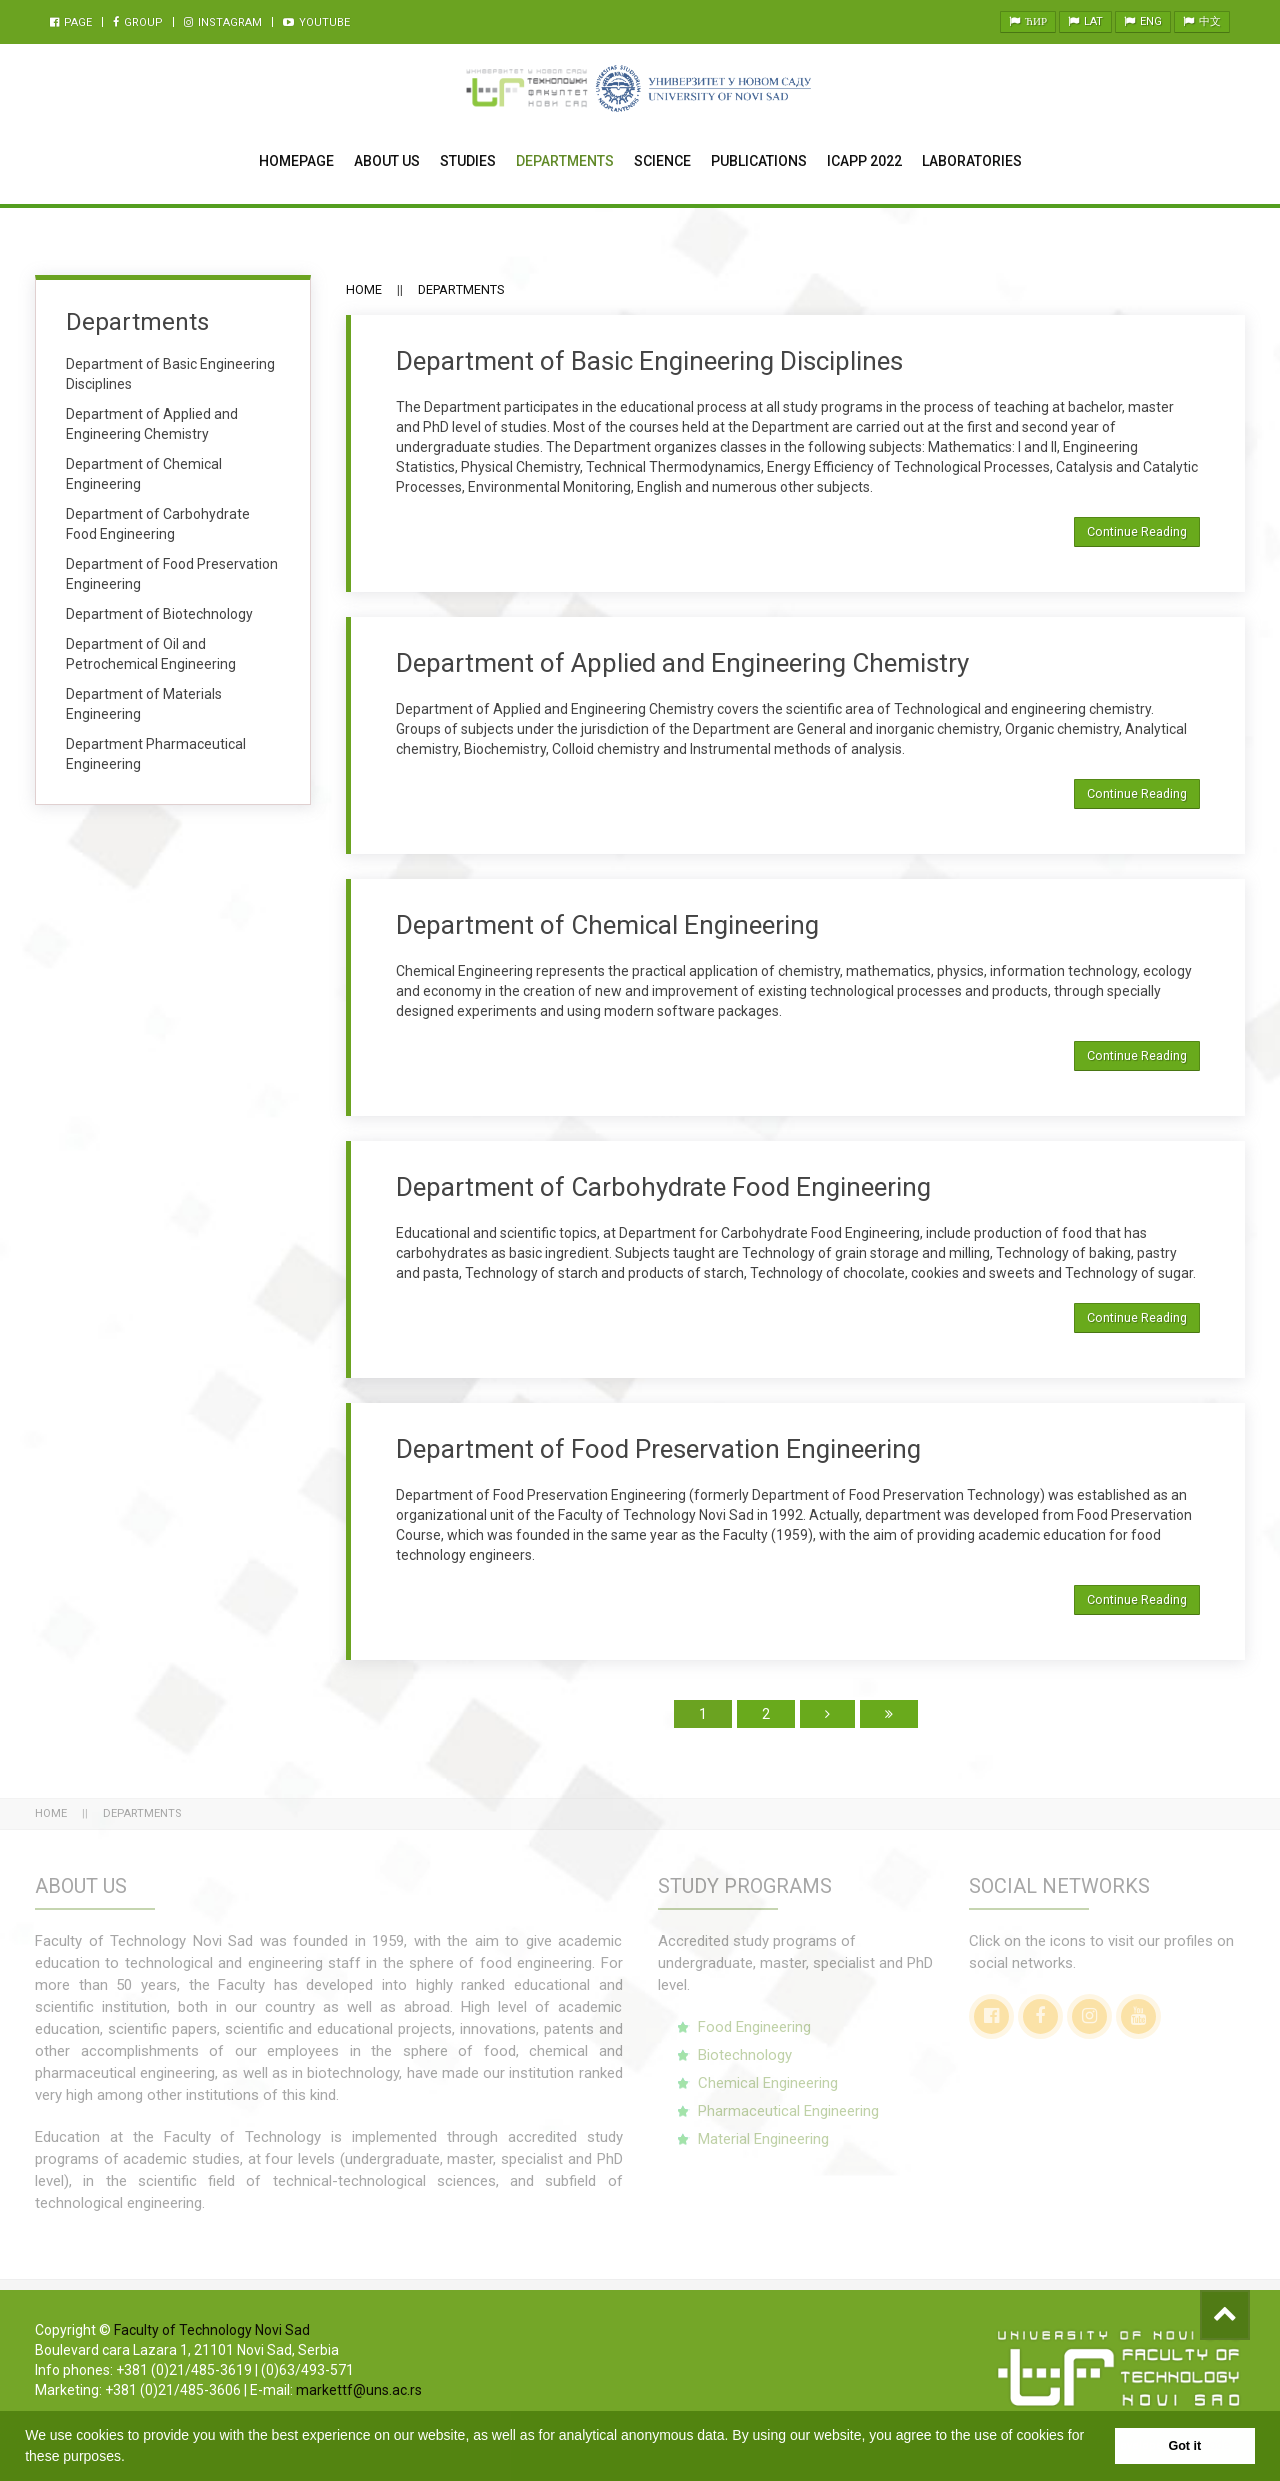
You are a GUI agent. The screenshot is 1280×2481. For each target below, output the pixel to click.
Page (71, 22)
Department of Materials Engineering (144, 704)
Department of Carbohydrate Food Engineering (663, 1187)
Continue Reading (1137, 531)
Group (138, 22)
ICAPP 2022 (864, 161)
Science (662, 161)
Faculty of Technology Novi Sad (212, 2330)
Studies (468, 161)
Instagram (223, 22)
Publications (759, 161)
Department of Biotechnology (159, 614)
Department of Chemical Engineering (607, 925)
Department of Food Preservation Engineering (658, 1449)
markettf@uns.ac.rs (359, 2390)
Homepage (296, 161)
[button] (132, 2458)
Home (364, 289)
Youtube (316, 22)
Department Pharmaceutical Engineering (156, 754)
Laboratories (972, 161)
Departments (565, 161)
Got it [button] (1184, 2446)
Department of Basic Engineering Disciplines (649, 361)
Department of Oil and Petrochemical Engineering (151, 654)
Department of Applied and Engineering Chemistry (682, 663)
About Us (387, 161)
